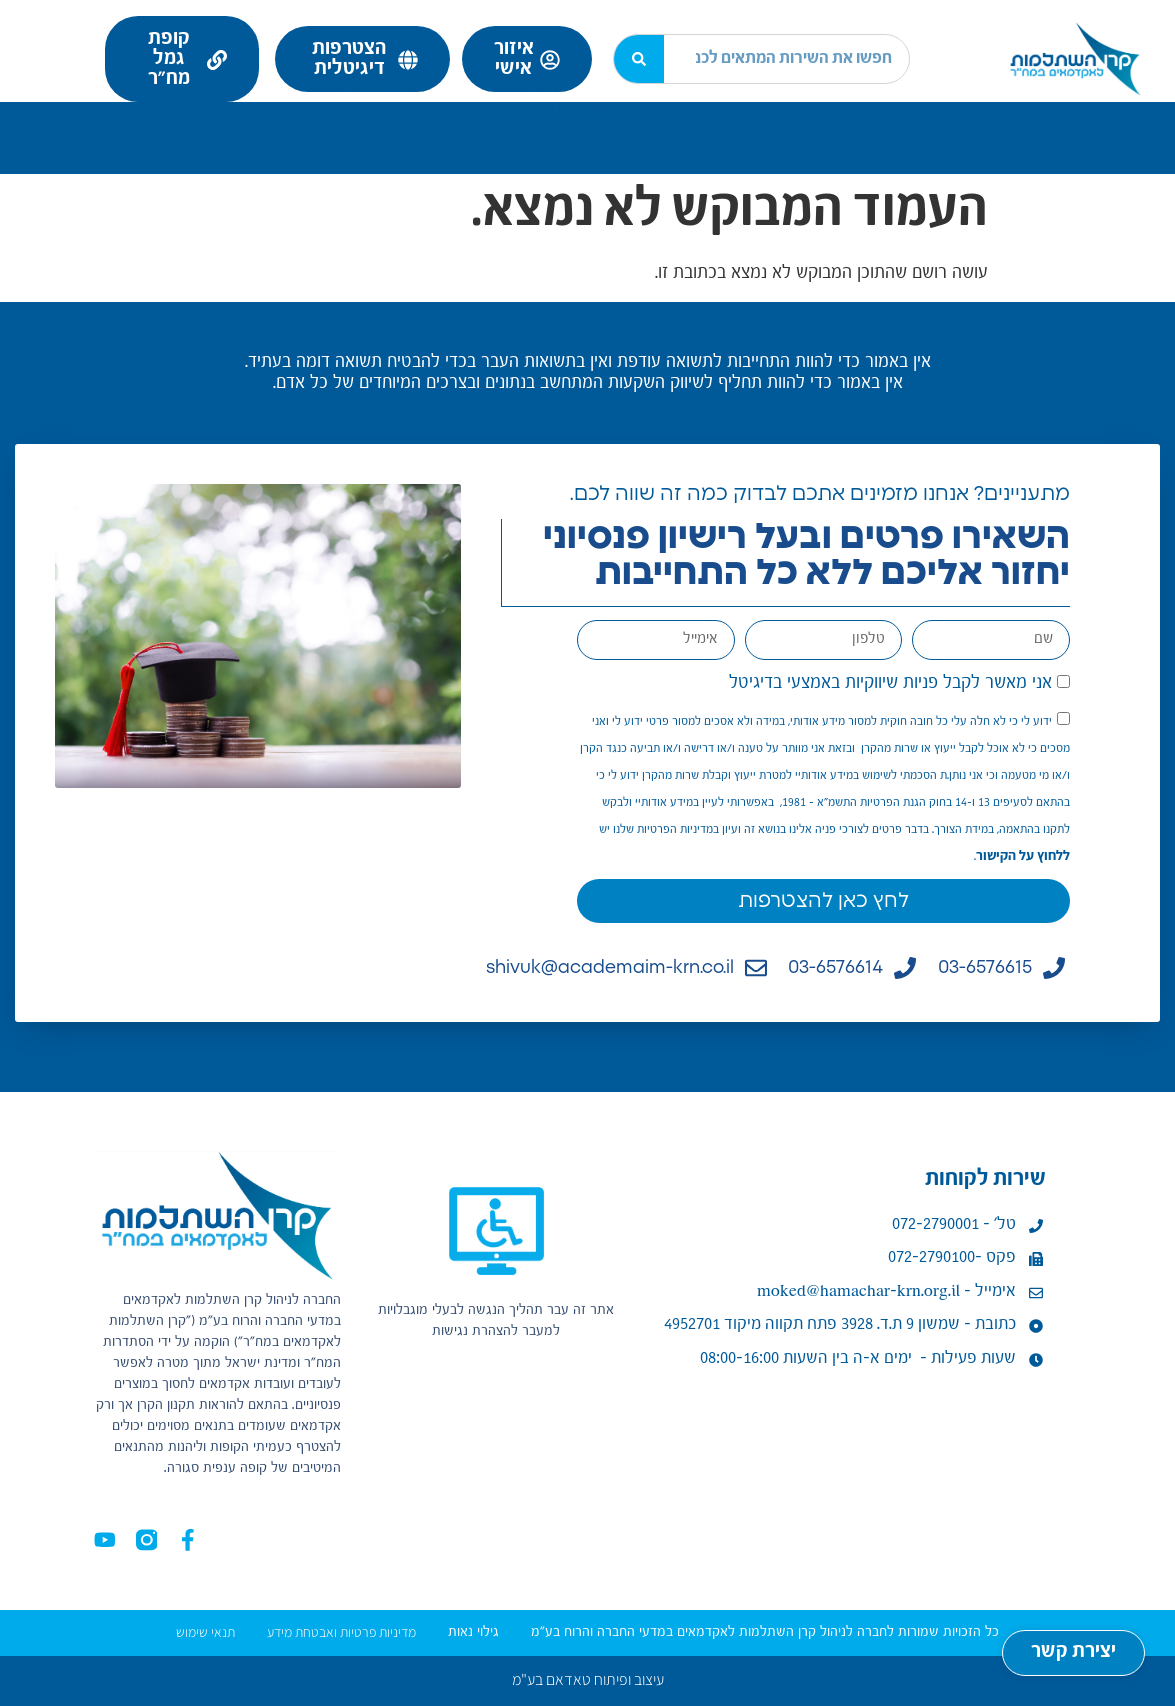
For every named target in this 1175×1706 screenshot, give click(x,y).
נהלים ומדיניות (94, 119)
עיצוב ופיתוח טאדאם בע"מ (588, 1679)
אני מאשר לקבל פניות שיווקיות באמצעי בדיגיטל (890, 682)
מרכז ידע (251, 119)
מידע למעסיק (763, 119)
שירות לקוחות (405, 119)
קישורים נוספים (566, 139)
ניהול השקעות (591, 119)
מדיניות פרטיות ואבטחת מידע (341, 1632)
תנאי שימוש (205, 1632)
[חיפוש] (639, 59)
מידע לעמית (928, 119)
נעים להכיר (1096, 119)
